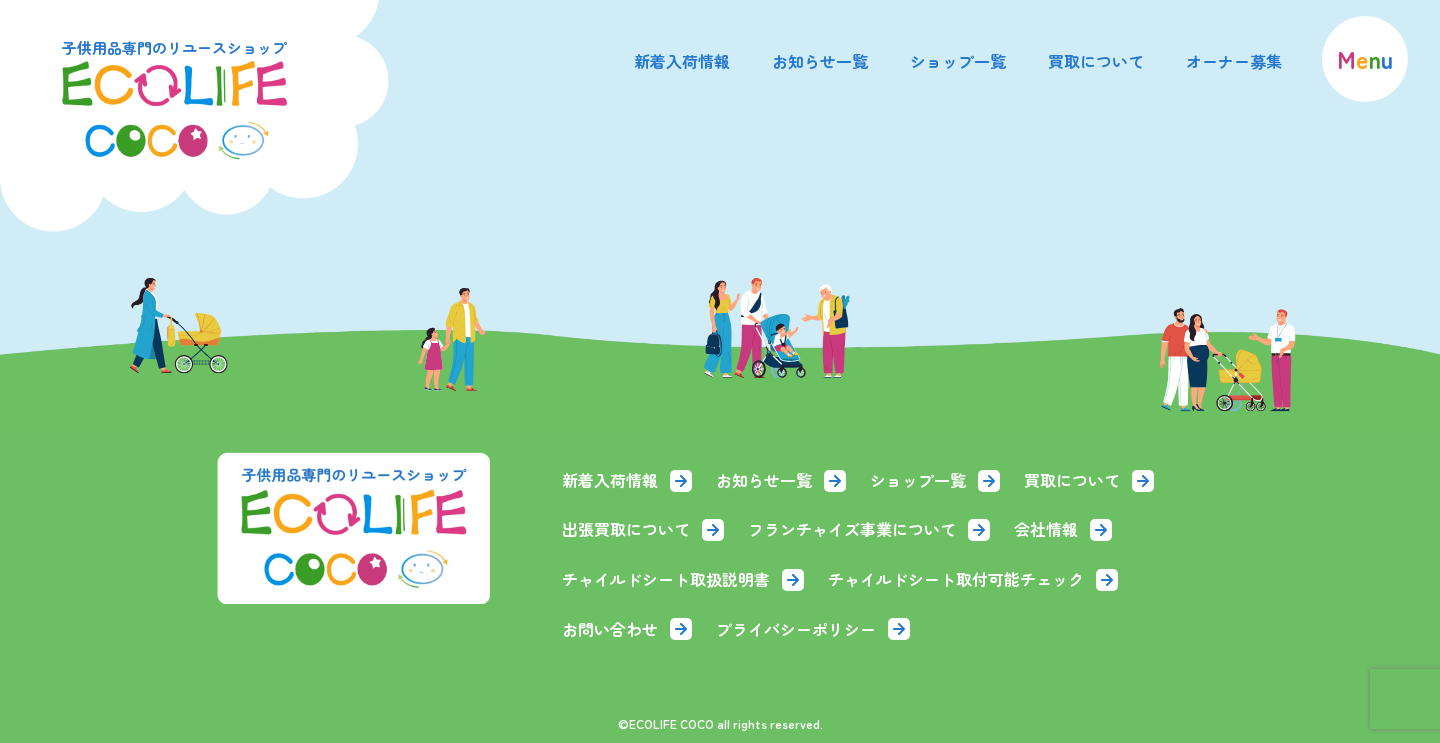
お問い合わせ (627, 629)
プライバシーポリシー (813, 629)
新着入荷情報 (682, 61)
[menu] (1365, 59)
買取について (1096, 61)
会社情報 (1063, 529)
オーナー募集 (1234, 61)
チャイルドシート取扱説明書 (683, 579)
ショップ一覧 (958, 61)
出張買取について (643, 529)
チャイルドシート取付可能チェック (973, 579)
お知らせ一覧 (820, 61)
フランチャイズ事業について (869, 529)
